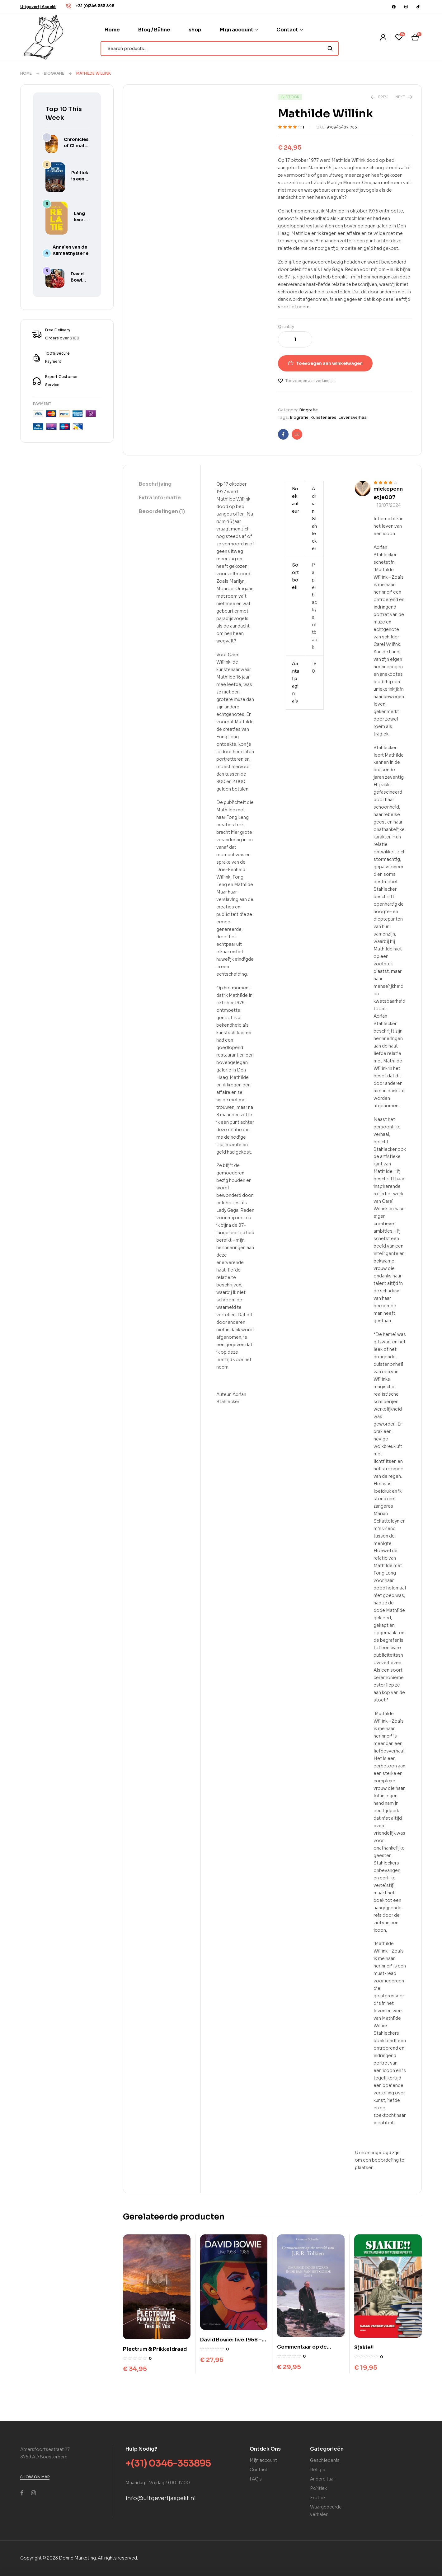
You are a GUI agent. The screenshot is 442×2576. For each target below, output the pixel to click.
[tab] (162, 484)
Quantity (286, 326)
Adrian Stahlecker (314, 518)
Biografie (54, 73)
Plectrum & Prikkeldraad (155, 2349)
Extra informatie (160, 497)
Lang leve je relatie (81, 220)
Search (330, 48)
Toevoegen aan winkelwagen (329, 363)
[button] (38, 6)
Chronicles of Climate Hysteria (76, 146)
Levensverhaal (353, 417)
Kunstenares (323, 417)
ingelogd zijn (385, 2152)
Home (26, 73)
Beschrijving (155, 484)
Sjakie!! (364, 2347)
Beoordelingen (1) (162, 511)
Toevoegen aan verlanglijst (310, 380)
